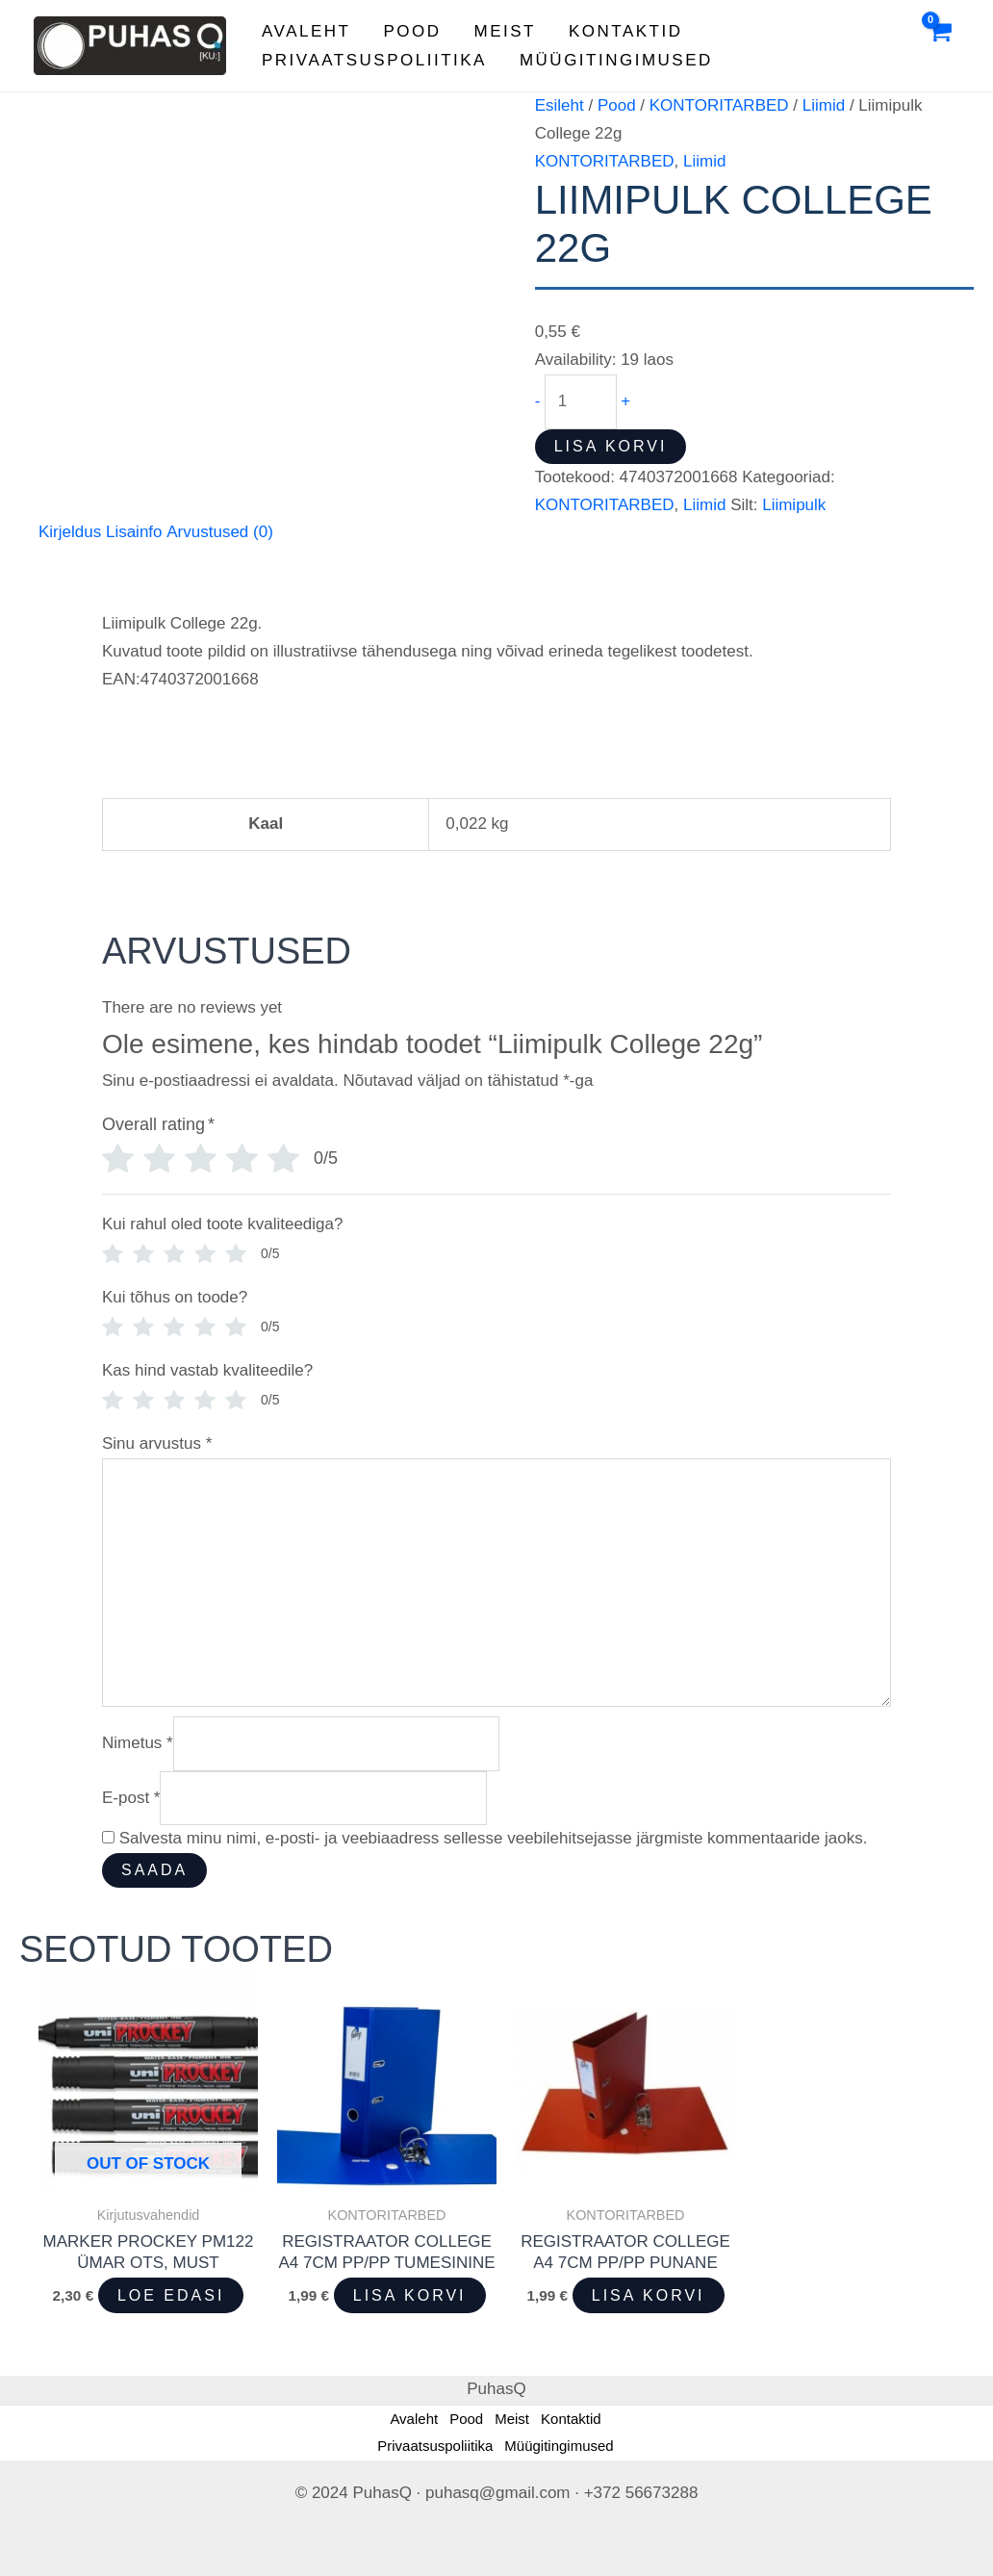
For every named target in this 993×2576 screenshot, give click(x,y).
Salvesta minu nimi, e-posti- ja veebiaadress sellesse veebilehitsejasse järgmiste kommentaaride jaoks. (493, 1838)
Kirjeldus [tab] (69, 532)
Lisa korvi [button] (410, 2295)
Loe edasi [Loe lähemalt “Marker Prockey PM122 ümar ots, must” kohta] (170, 2295)
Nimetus (137, 1743)
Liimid (823, 105)
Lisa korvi (611, 446)
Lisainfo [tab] (134, 532)
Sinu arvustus (157, 1443)
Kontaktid (626, 31)
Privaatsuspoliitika (374, 60)
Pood (412, 31)
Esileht (559, 105)
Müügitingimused (616, 60)
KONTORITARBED (719, 105)
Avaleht (306, 31)
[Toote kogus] (581, 401)
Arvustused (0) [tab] (219, 532)
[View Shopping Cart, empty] (939, 46)
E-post (131, 1798)
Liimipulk (794, 505)
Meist (505, 31)
